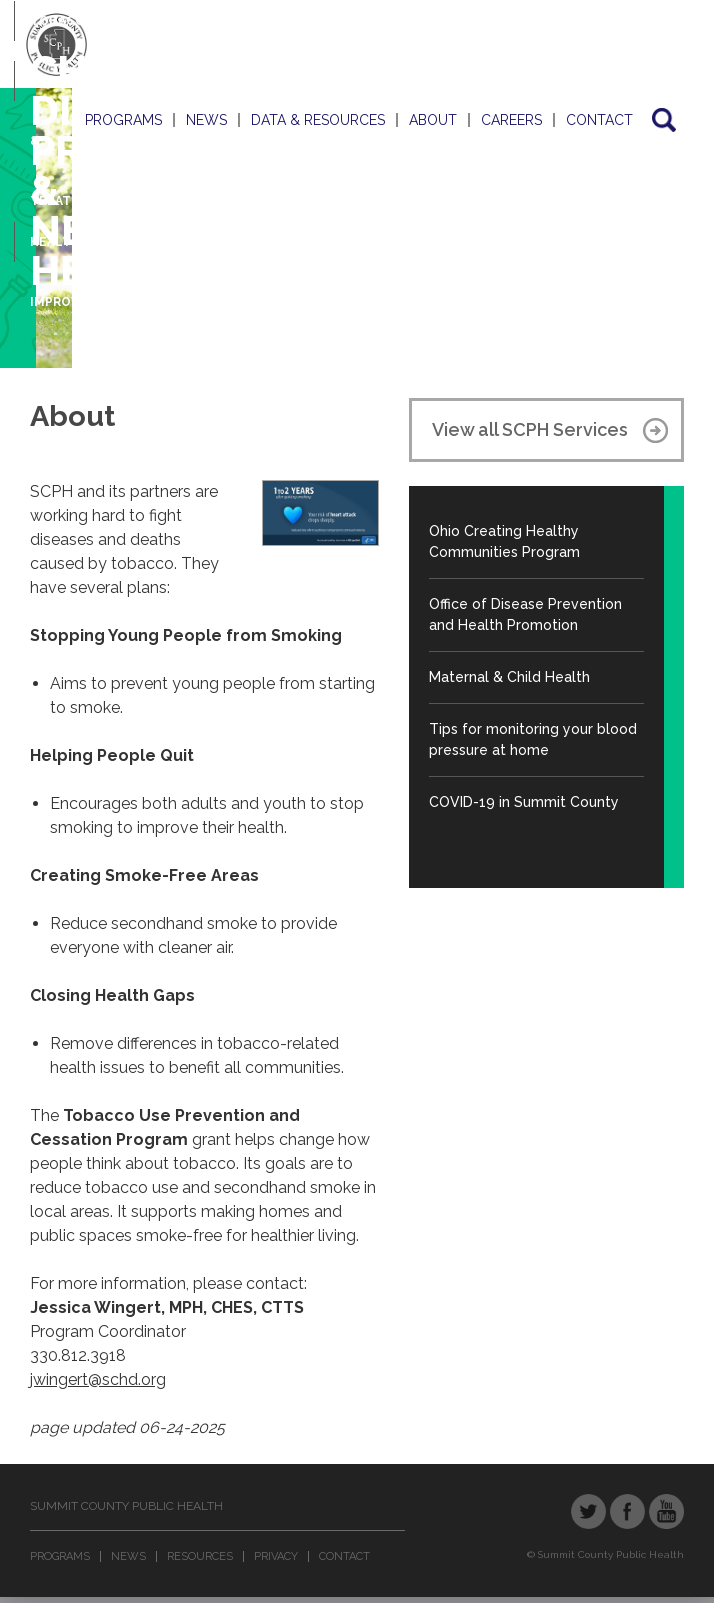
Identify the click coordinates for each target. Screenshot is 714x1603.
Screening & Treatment (69, 92)
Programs (123, 120)
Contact (599, 120)
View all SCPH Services (530, 429)
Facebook (627, 1511)
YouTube (666, 1511)
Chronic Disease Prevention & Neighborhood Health (195, 170)
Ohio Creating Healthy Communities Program (504, 541)
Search (662, 120)
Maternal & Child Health (509, 677)
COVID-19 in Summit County (524, 802)
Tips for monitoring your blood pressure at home (533, 739)
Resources (200, 1556)
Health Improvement (77, 253)
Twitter (588, 1511)
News (206, 120)
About (433, 120)
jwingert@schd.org (98, 1379)
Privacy (276, 1556)
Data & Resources (318, 120)
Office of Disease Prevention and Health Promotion (525, 614)
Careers (511, 120)
